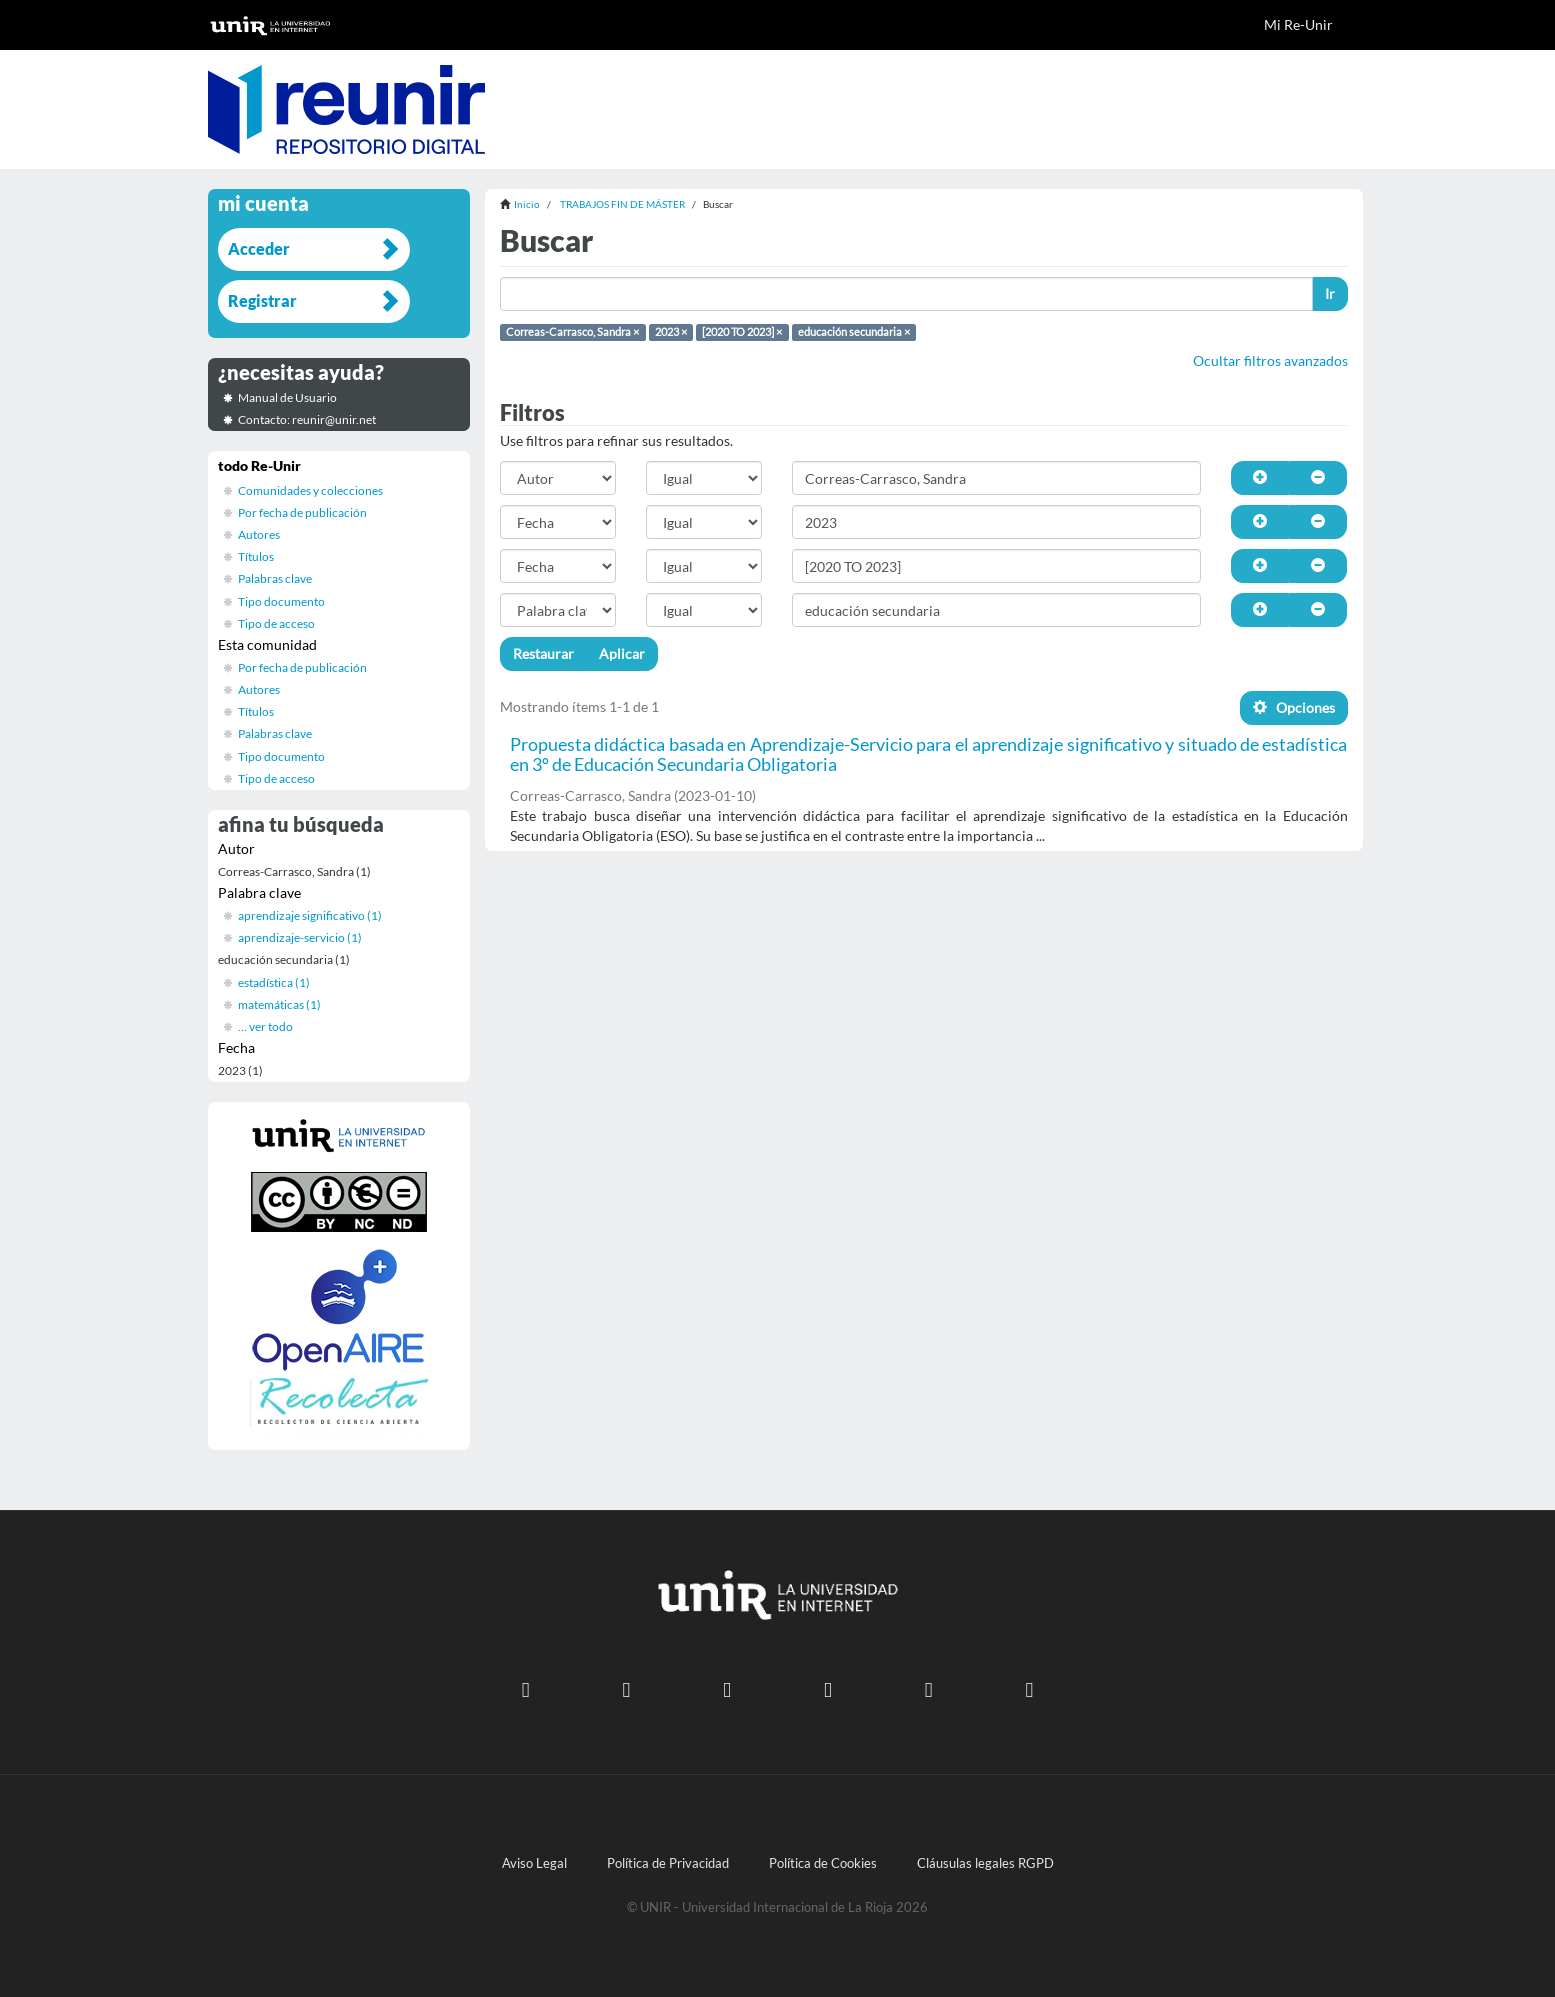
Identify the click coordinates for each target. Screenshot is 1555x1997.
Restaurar (543, 653)
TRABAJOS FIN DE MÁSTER (622, 204)
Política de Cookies (823, 1863)
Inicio (527, 204)
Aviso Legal (534, 1863)
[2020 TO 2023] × (742, 332)
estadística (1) (274, 982)
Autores (259, 534)
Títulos (256, 556)
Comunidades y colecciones (310, 490)
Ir (1330, 293)
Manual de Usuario (287, 397)
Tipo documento (281, 601)
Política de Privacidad (668, 1863)
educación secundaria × (854, 332)
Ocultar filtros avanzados (1270, 360)
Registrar (262, 300)
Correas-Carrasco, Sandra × (572, 332)
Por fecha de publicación (302, 512)
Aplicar (622, 653)
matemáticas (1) (279, 1004)
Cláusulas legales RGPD (985, 1863)
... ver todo (265, 1026)
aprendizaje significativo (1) (310, 915)
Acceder (259, 248)
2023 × (671, 332)
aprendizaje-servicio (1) (300, 937)
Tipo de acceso (276, 623)
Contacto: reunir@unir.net (307, 419)
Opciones (1294, 707)
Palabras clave (275, 578)
